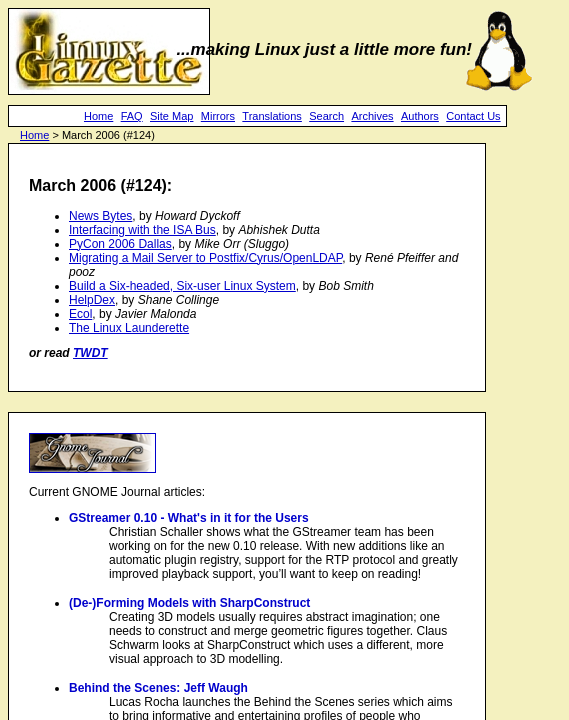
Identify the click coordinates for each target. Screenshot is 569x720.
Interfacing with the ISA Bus (142, 230)
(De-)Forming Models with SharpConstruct (189, 603)
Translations (272, 116)
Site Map (171, 116)
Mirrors (218, 116)
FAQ (132, 116)
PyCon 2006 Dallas (120, 244)
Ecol (80, 314)
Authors (420, 116)
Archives (372, 116)
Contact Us (473, 116)
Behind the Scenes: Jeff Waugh (158, 688)
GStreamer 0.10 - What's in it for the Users (189, 518)
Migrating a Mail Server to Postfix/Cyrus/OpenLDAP (205, 258)
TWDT (90, 353)
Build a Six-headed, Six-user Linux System (182, 286)
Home (98, 116)
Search (326, 116)
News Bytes (100, 216)
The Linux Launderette (129, 328)
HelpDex (92, 300)
